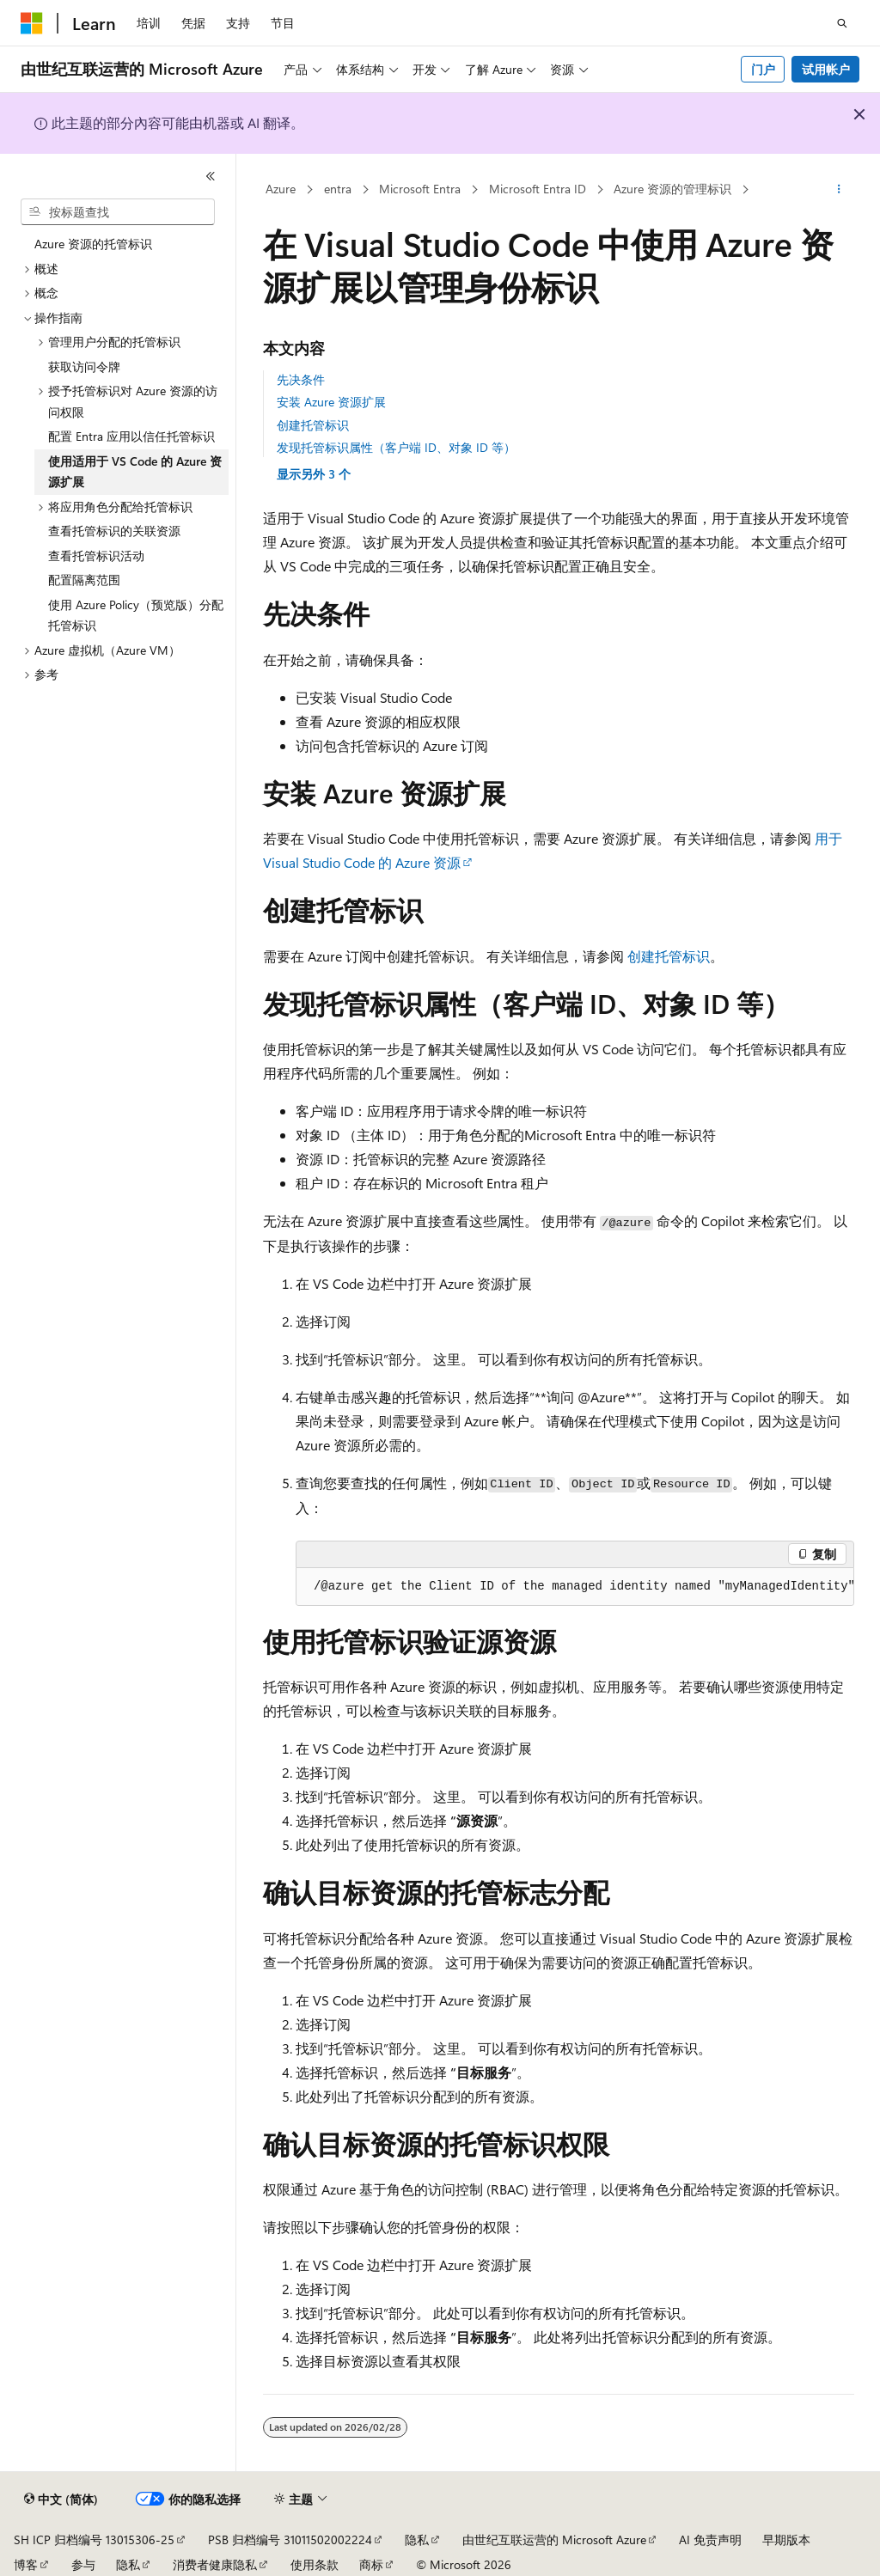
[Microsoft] (32, 23)
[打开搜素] (842, 23)
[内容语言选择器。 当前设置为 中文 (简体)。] (61, 2499)
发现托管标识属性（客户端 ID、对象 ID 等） (396, 447)
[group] (575, 1587)
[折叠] (210, 176)
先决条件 (301, 379)
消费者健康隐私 (215, 2564)
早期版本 (786, 2539)
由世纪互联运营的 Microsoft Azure (554, 2539)
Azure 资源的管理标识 (672, 188)
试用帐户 (826, 69)
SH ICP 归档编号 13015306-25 (94, 2539)
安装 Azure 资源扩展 (331, 402)
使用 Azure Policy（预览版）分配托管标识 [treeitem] (135, 615)
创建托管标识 (313, 425)
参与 (83, 2564)
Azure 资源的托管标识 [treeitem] (93, 243)
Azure (281, 188)
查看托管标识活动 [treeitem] (96, 555)
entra (337, 188)
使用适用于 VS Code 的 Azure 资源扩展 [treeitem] (135, 472)
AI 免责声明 (710, 2539)
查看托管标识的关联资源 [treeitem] (114, 530)
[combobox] (118, 212)
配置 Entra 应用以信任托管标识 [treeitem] (131, 436)
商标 (371, 2564)
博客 (26, 2564)
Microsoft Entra (420, 188)
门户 (763, 69)
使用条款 (314, 2564)
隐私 (417, 2539)
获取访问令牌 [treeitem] (84, 366)
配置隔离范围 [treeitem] (84, 579)
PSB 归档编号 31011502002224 (290, 2539)
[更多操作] (838, 190)
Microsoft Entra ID (537, 188)
